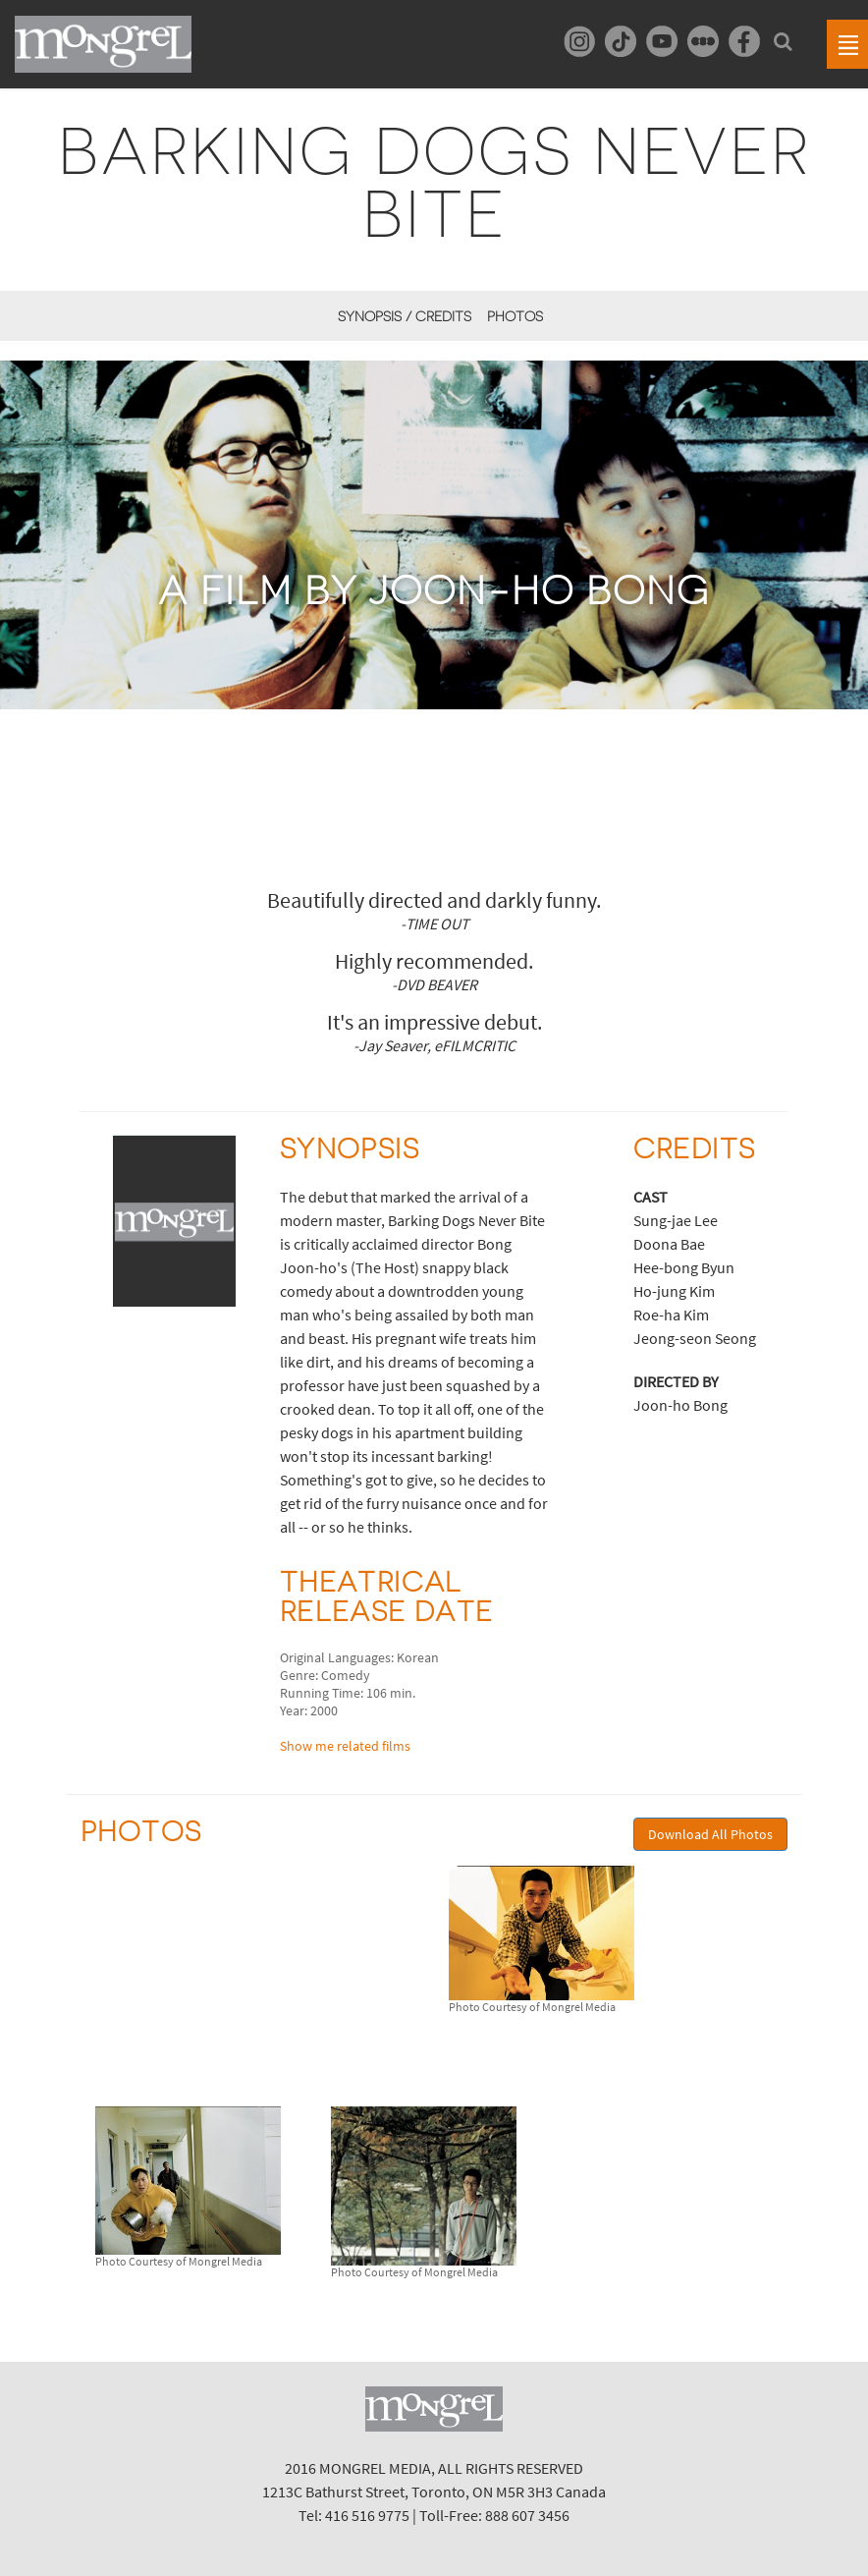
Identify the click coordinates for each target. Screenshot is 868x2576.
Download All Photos (710, 1834)
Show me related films (345, 1746)
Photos (515, 316)
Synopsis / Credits (404, 316)
